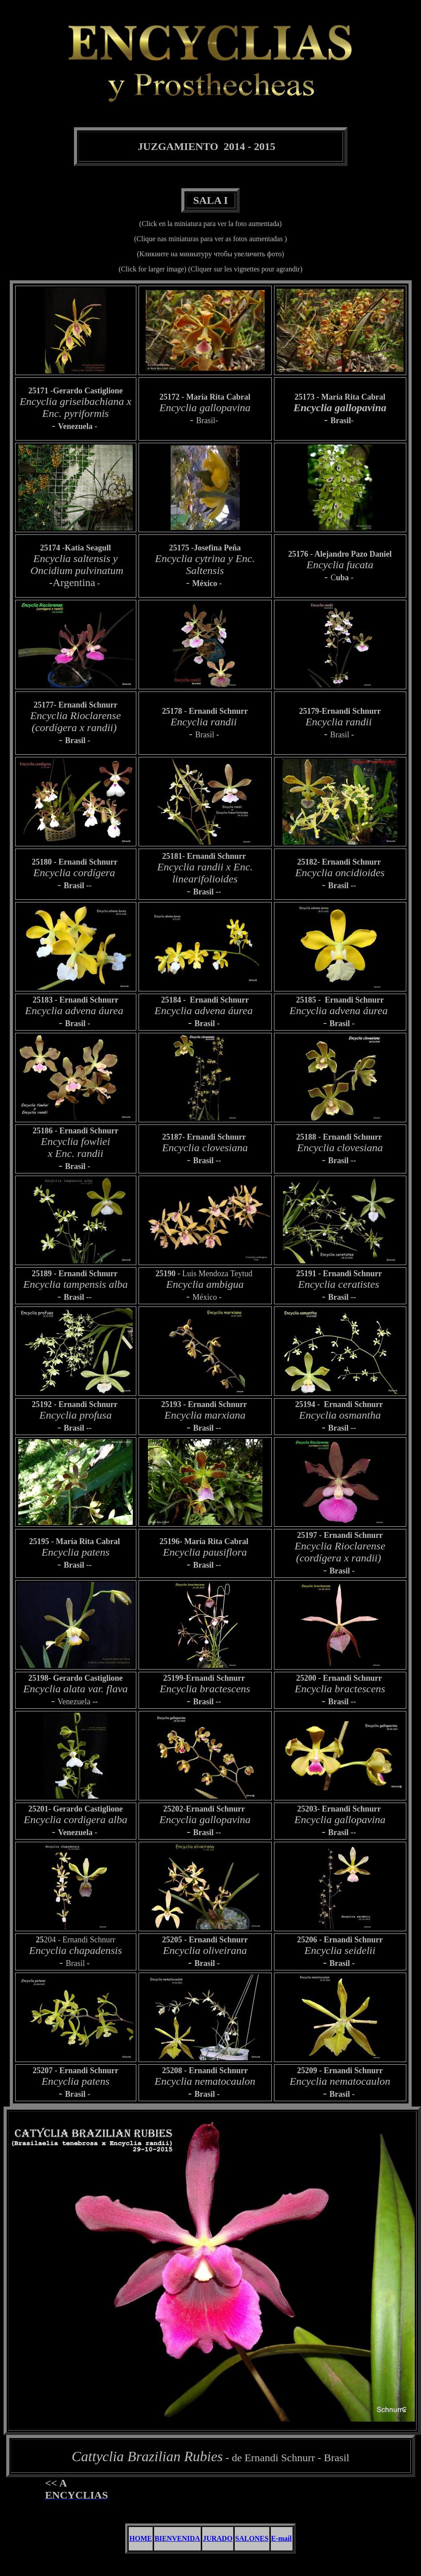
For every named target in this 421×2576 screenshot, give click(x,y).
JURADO (218, 2538)
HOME (140, 2538)
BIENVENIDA (177, 2538)
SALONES (252, 2538)
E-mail (281, 2538)
